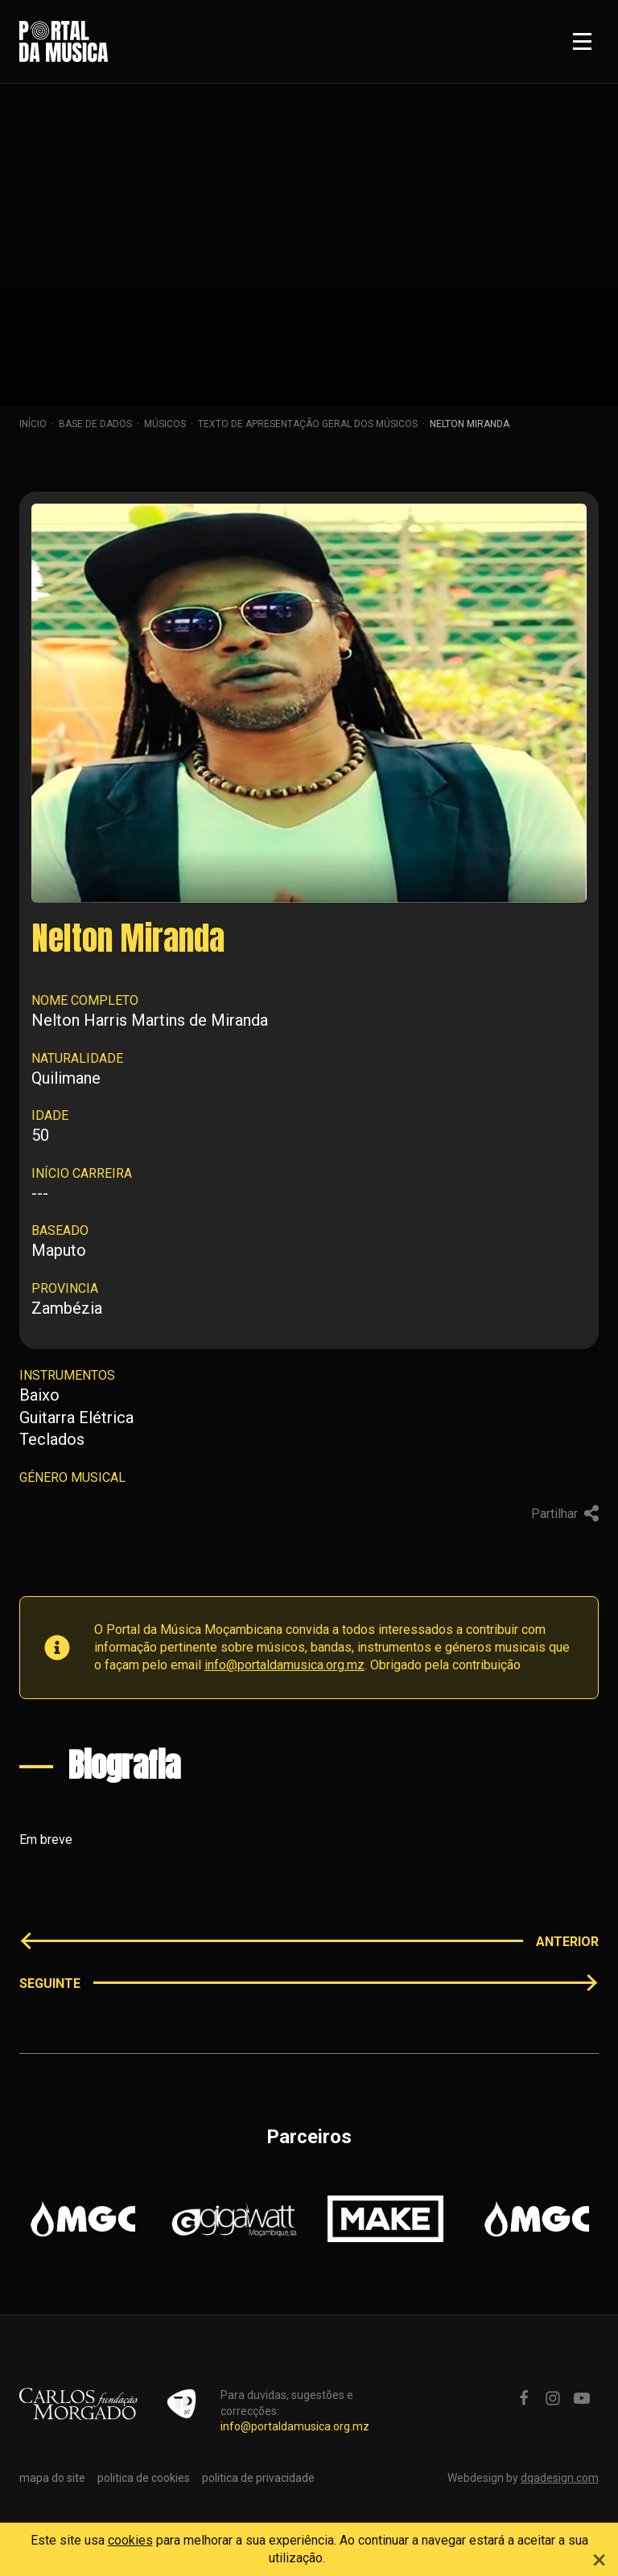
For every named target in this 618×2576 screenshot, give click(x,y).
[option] (83, 2218)
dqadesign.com (560, 2477)
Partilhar (565, 1513)
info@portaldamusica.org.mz (284, 1665)
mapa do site (52, 2477)
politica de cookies (143, 2477)
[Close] (599, 2557)
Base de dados (95, 424)
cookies (130, 2540)
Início (33, 424)
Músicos (165, 424)
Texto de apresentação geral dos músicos (308, 424)
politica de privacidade (258, 2477)
